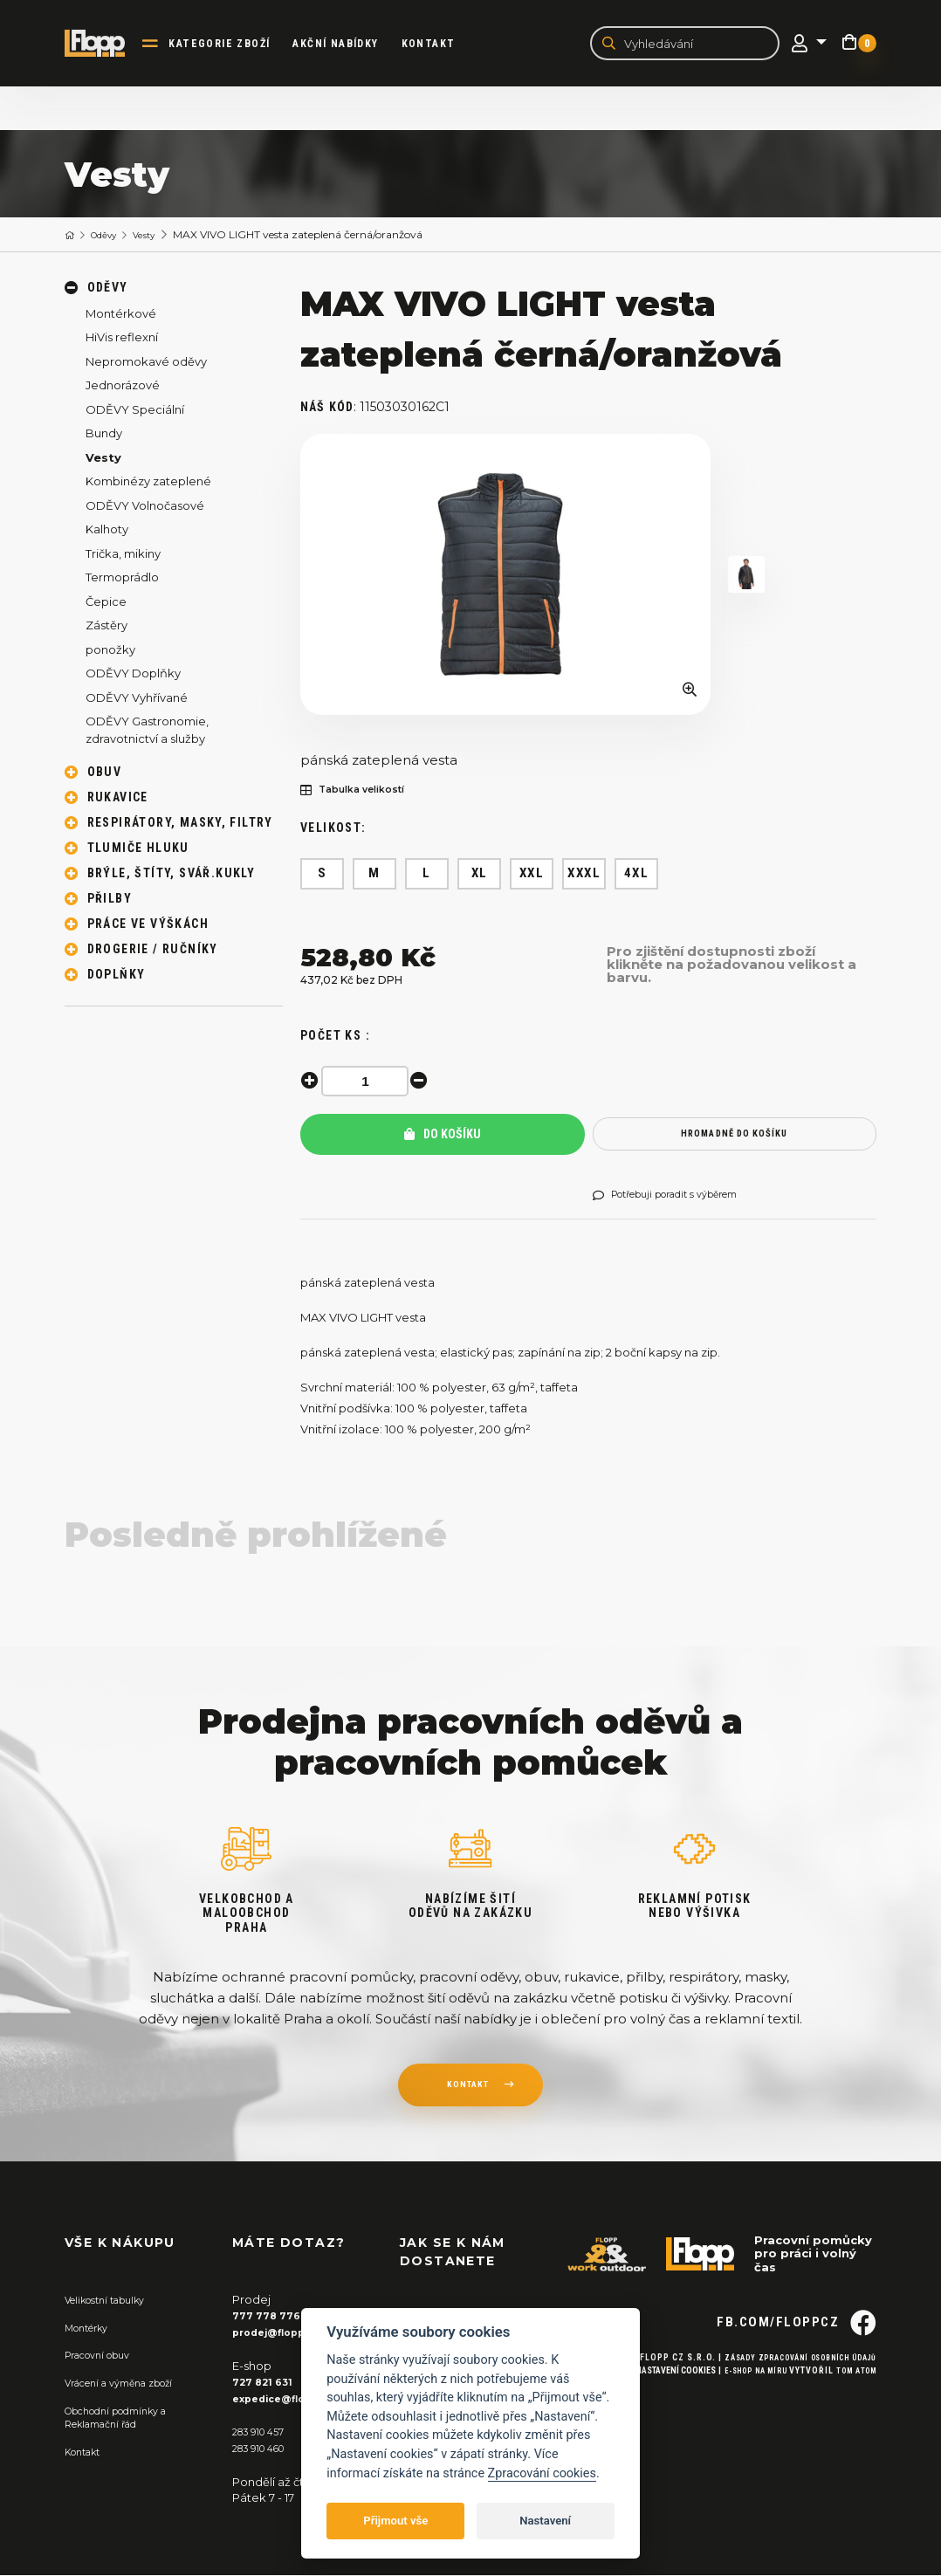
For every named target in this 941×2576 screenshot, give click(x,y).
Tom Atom (852, 2407)
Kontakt (444, 44)
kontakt (467, 2091)
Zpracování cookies (542, 2473)
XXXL (584, 876)
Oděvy (112, 237)
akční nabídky (352, 44)
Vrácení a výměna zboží (131, 2384)
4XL (636, 876)
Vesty (161, 237)
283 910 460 (265, 2449)
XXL (532, 876)
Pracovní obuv (105, 2357)
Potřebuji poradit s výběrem (681, 1199)
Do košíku (442, 1137)
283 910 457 (264, 2433)
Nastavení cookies (652, 2407)
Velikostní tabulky (114, 2303)
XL (479, 876)
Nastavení (545, 2520)
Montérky (92, 2330)
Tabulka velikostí (363, 793)
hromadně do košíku (734, 1137)
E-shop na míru (740, 2407)
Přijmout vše (395, 2520)
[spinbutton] (370, 1083)
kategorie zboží (235, 44)
